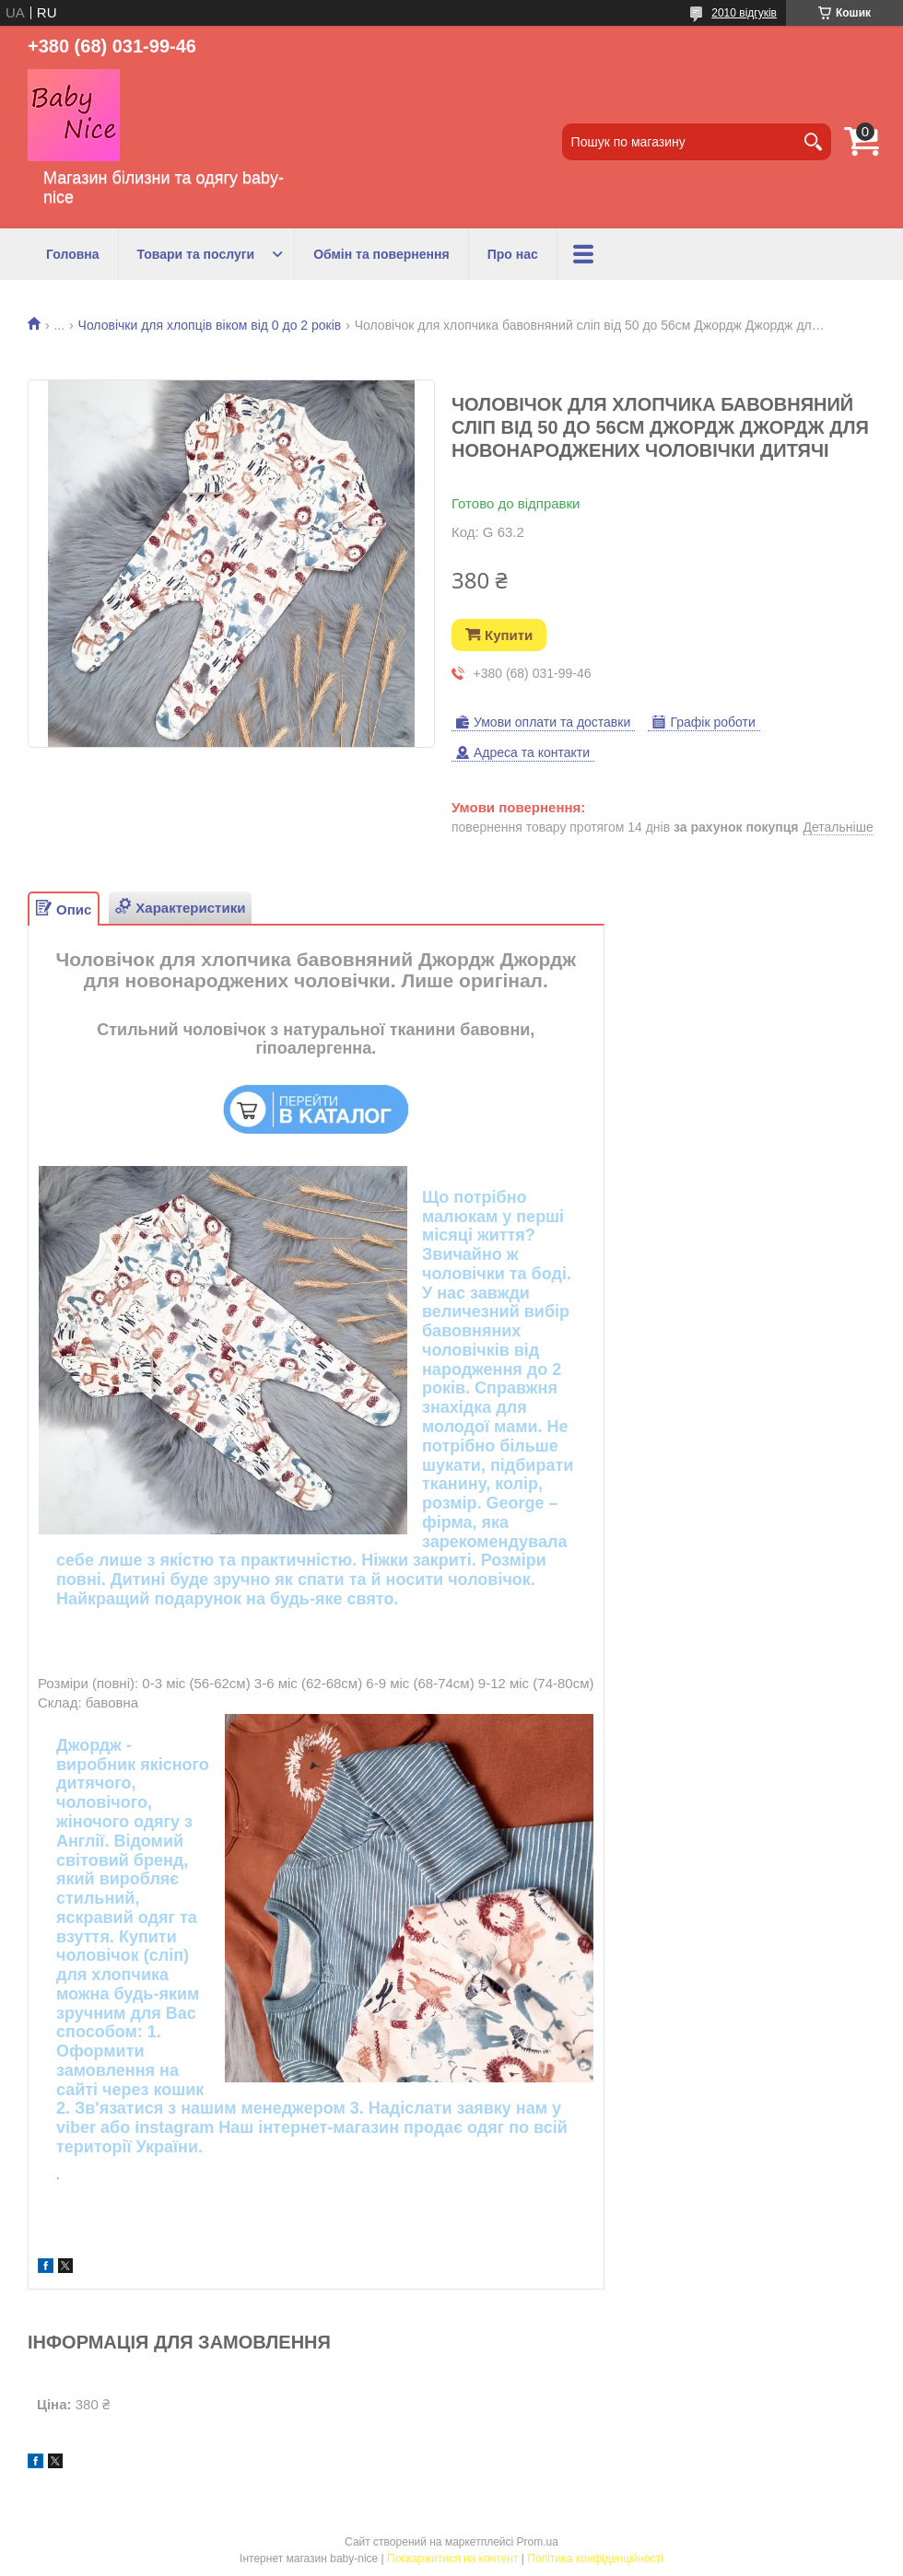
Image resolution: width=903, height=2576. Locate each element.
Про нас (512, 254)
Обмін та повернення (381, 254)
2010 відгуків (744, 12)
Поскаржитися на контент (452, 2558)
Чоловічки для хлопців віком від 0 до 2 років (210, 325)
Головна (73, 254)
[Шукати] (812, 141)
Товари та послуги (196, 254)
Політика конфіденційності (595, 2558)
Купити (509, 635)
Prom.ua (537, 2541)
